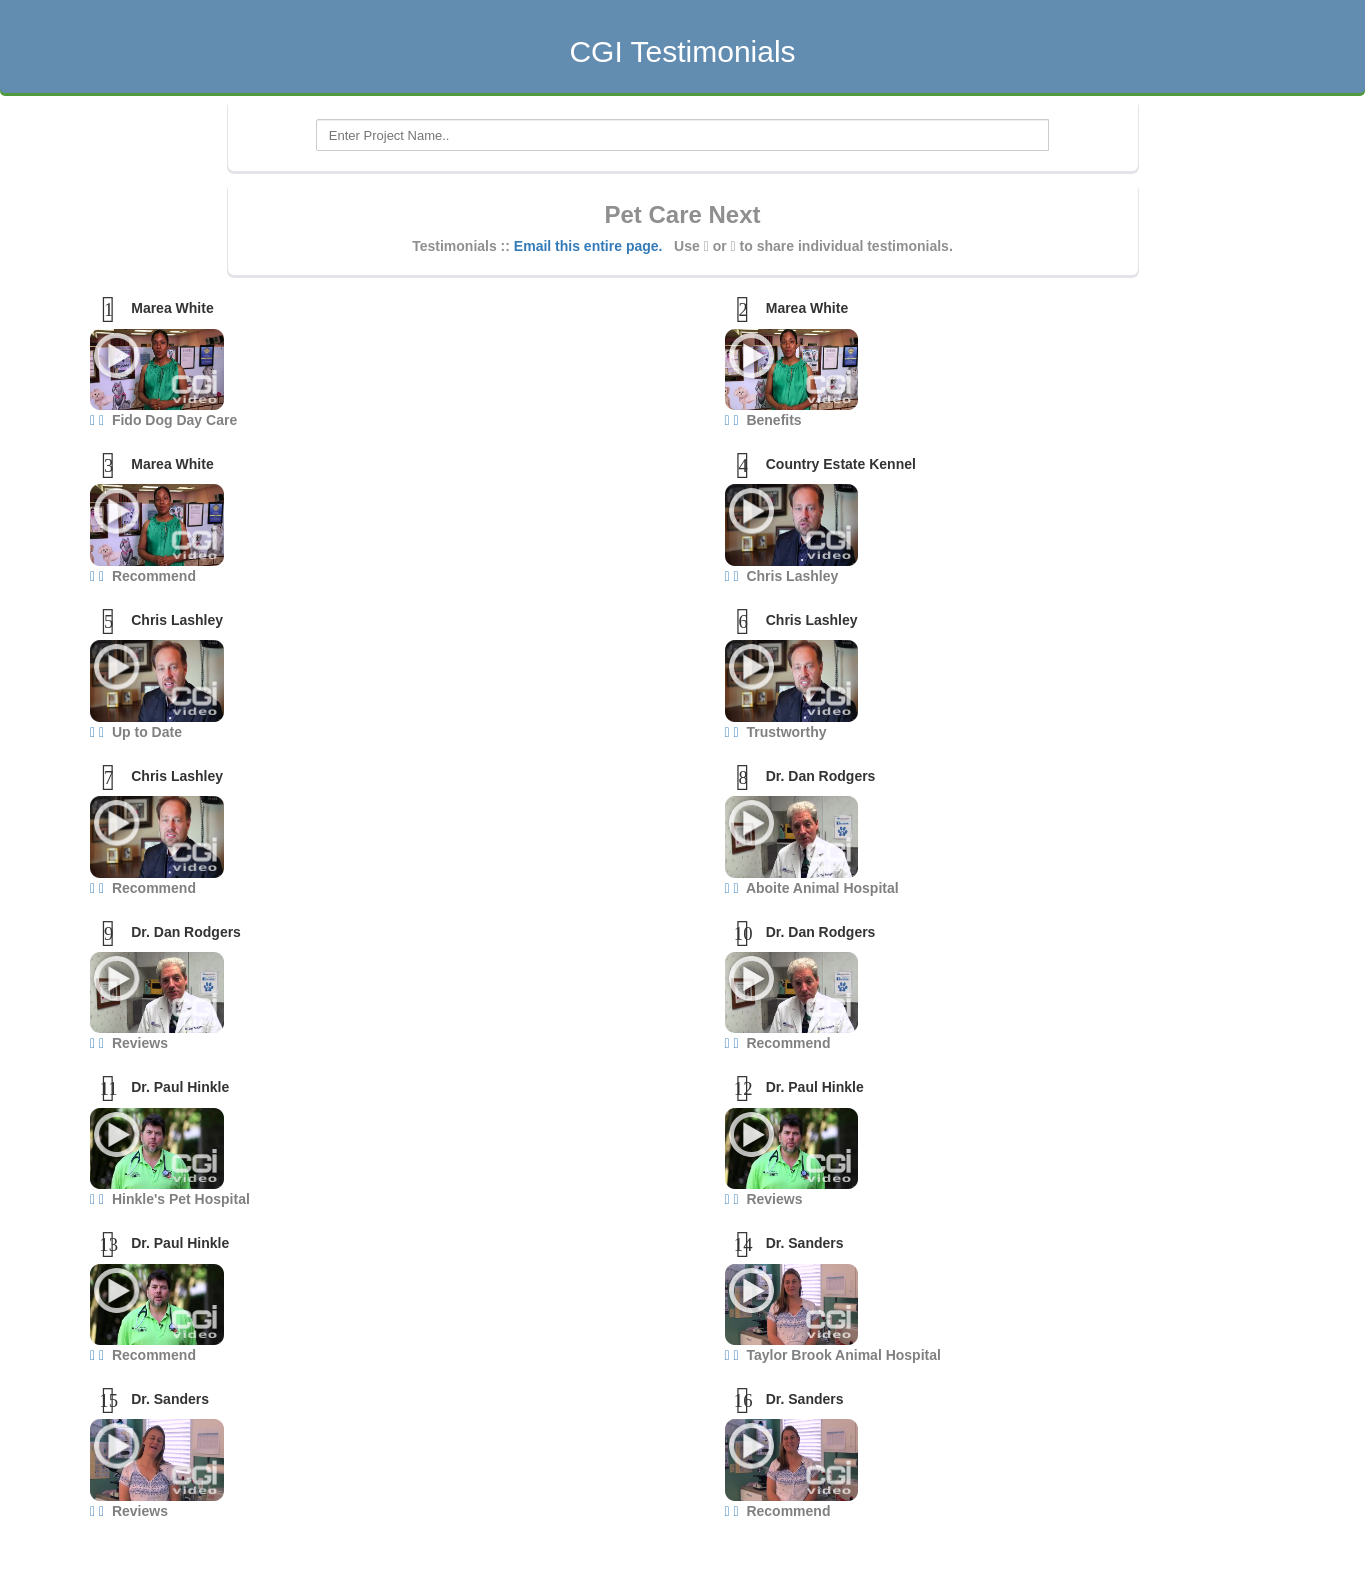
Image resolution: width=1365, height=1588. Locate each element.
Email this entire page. (588, 246)
